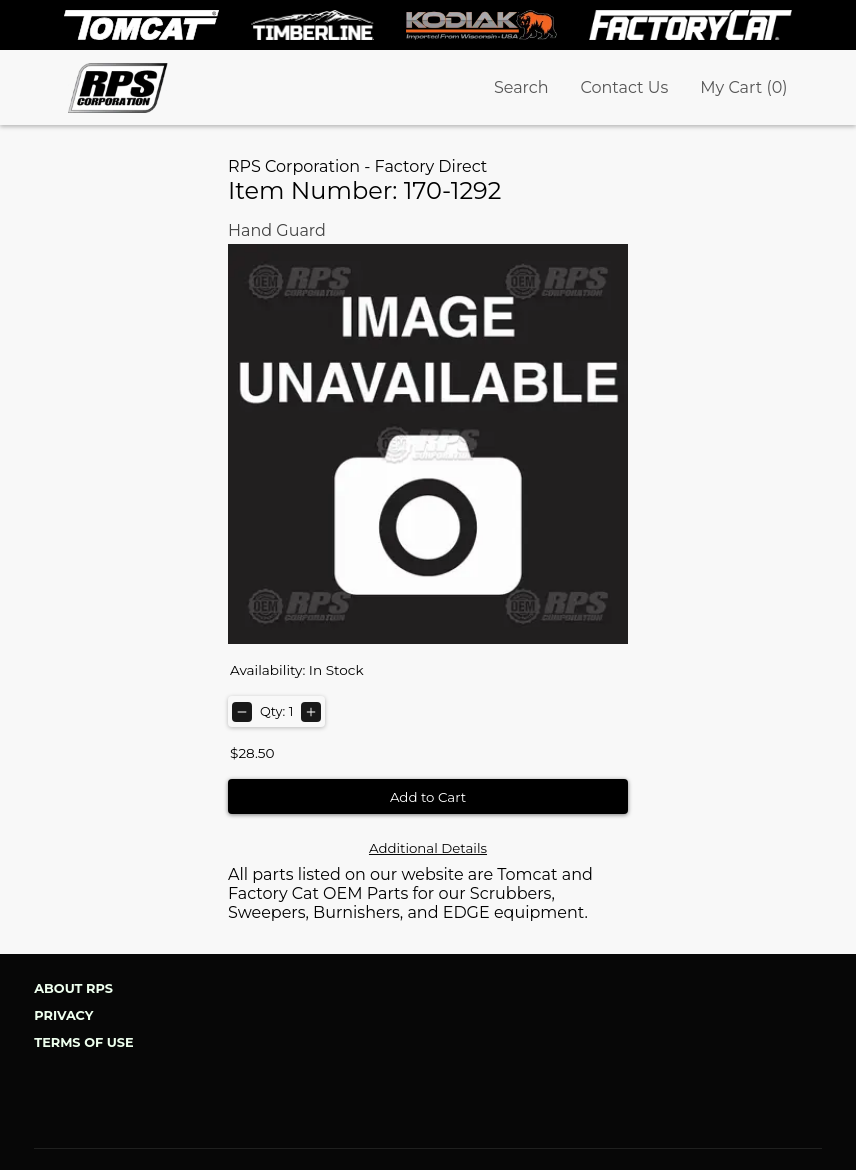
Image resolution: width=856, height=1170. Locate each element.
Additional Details (428, 848)
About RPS (73, 988)
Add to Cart (428, 797)
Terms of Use (83, 1042)
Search (521, 87)
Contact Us (625, 87)
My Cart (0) (743, 87)
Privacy (63, 1015)
